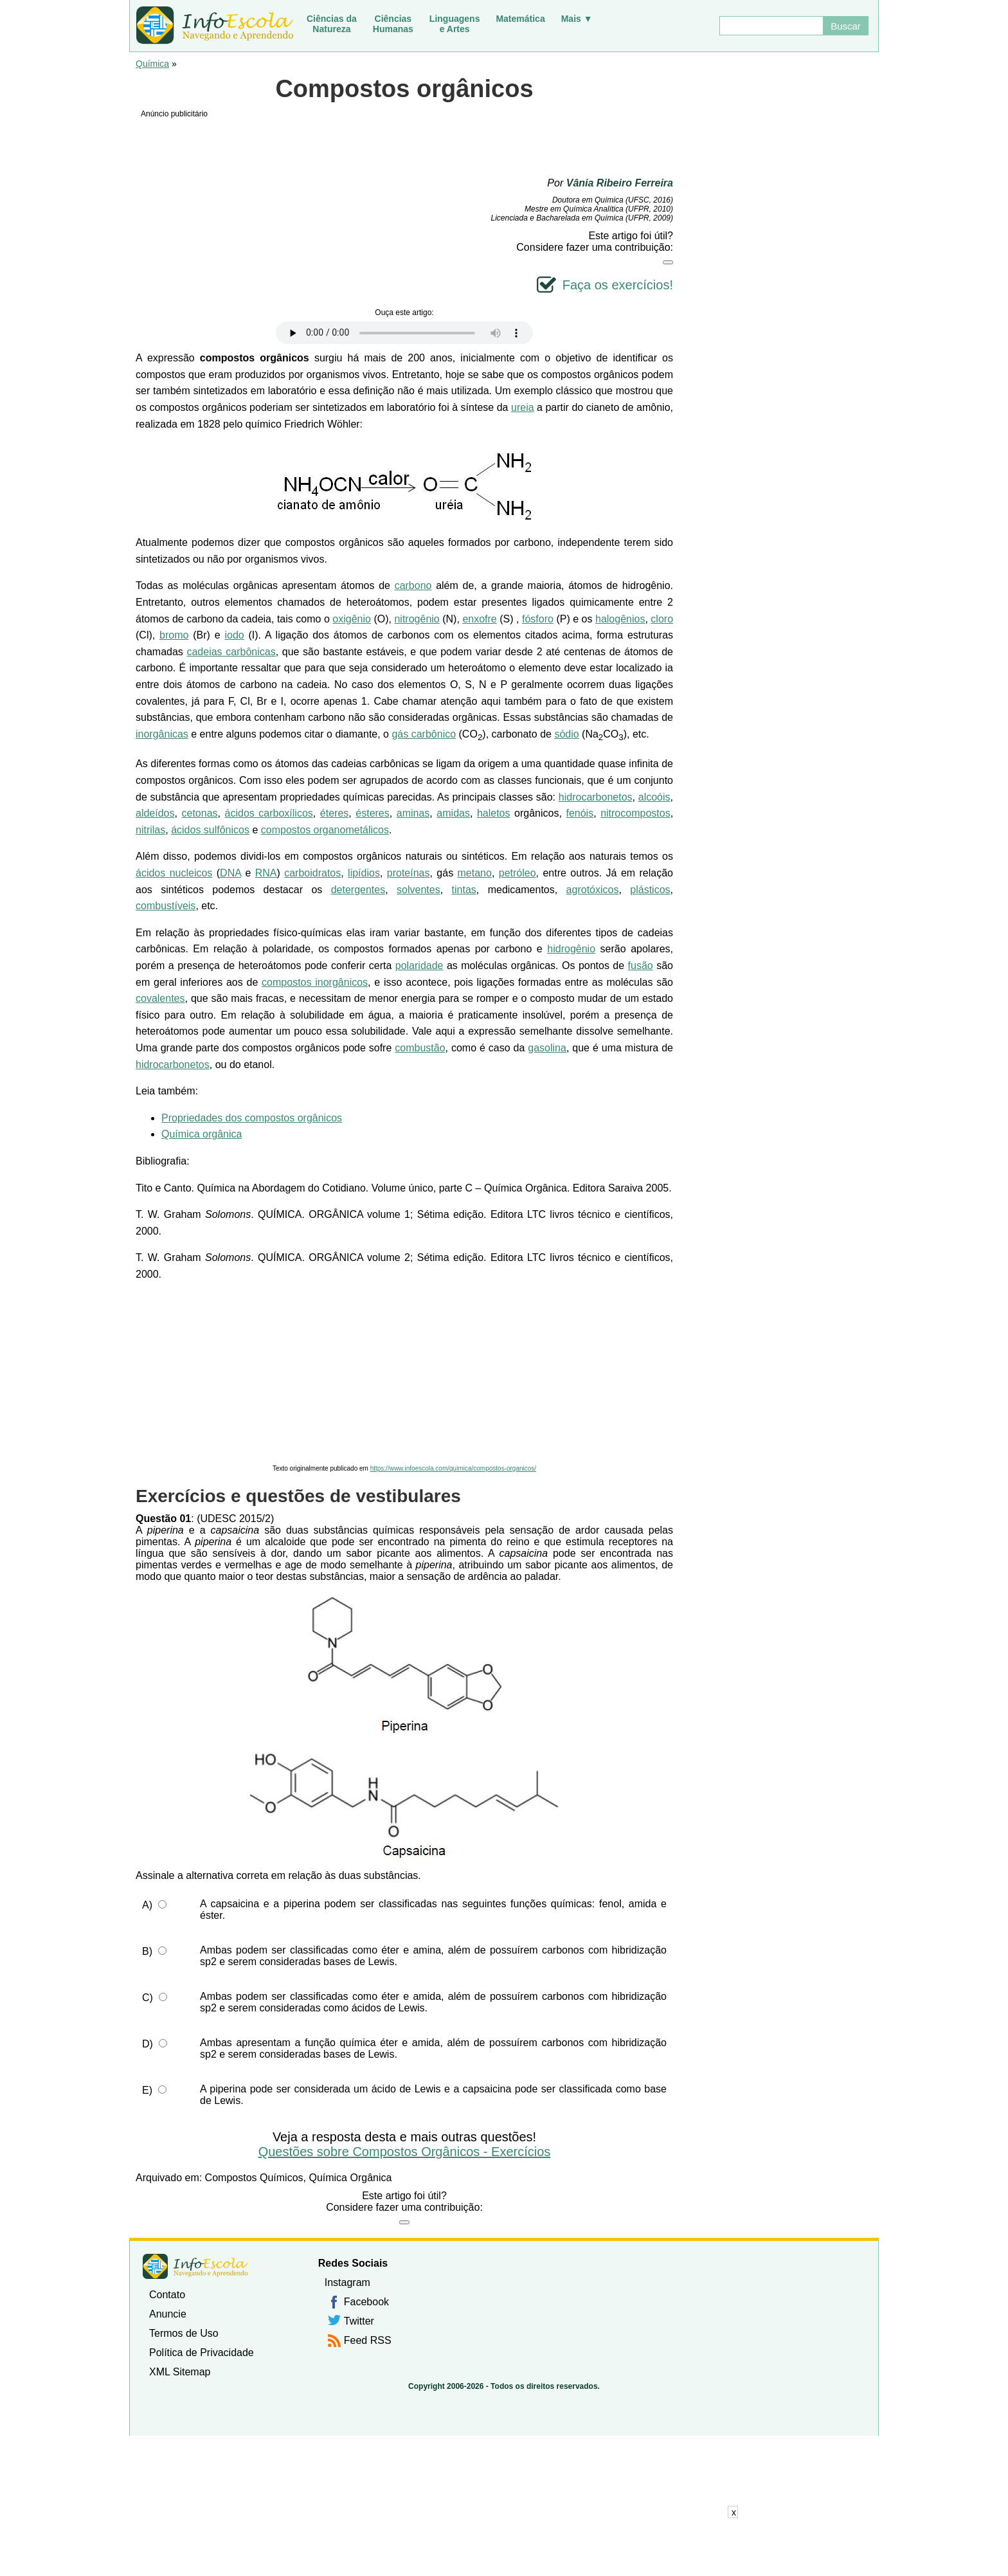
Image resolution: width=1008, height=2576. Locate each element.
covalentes (160, 998)
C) (147, 1997)
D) (147, 2043)
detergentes (358, 889)
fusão (640, 965)
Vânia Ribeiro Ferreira (619, 182)
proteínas (408, 872)
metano (475, 872)
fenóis (579, 813)
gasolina (547, 1047)
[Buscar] (771, 26)
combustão (420, 1047)
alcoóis (654, 797)
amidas (453, 813)
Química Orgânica (350, 2177)
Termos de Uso (184, 2333)
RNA (266, 872)
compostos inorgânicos (315, 982)
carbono (413, 585)
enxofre (479, 618)
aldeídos (155, 813)
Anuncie (167, 2313)
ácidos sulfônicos (210, 829)
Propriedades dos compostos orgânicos (251, 1117)
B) (147, 1951)
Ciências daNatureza (332, 24)
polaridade (419, 965)
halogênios (620, 618)
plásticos (650, 889)
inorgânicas (162, 734)
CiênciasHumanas (393, 24)
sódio (566, 734)
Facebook (366, 2301)
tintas (464, 889)
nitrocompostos (635, 813)
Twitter (359, 2321)
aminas (413, 813)
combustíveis (165, 905)
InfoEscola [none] (195, 2266)
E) (147, 2090)
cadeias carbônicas (230, 651)
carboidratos (312, 872)
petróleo (517, 872)
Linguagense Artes (454, 24)
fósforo (538, 618)
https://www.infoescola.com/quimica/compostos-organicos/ (453, 1468)
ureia (522, 407)
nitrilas (150, 829)
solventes (418, 889)
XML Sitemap (179, 2371)
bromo (173, 635)
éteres (334, 813)
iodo (234, 635)
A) (147, 1905)
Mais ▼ (577, 19)
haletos (493, 813)
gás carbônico (424, 734)
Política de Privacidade (201, 2352)
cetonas (200, 813)
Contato (167, 2294)
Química (152, 64)
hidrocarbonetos (596, 797)
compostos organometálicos (325, 829)
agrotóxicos (592, 889)
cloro (662, 618)
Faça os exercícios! (617, 285)
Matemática (520, 19)
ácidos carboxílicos (269, 813)
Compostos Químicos (254, 2177)
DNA (230, 872)
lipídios (364, 872)
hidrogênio (571, 948)
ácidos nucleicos (174, 872)
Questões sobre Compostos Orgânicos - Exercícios (404, 2152)
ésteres (372, 813)
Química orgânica (201, 1134)
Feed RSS (368, 2340)
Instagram (347, 2282)
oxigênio (351, 618)
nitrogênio (416, 618)
